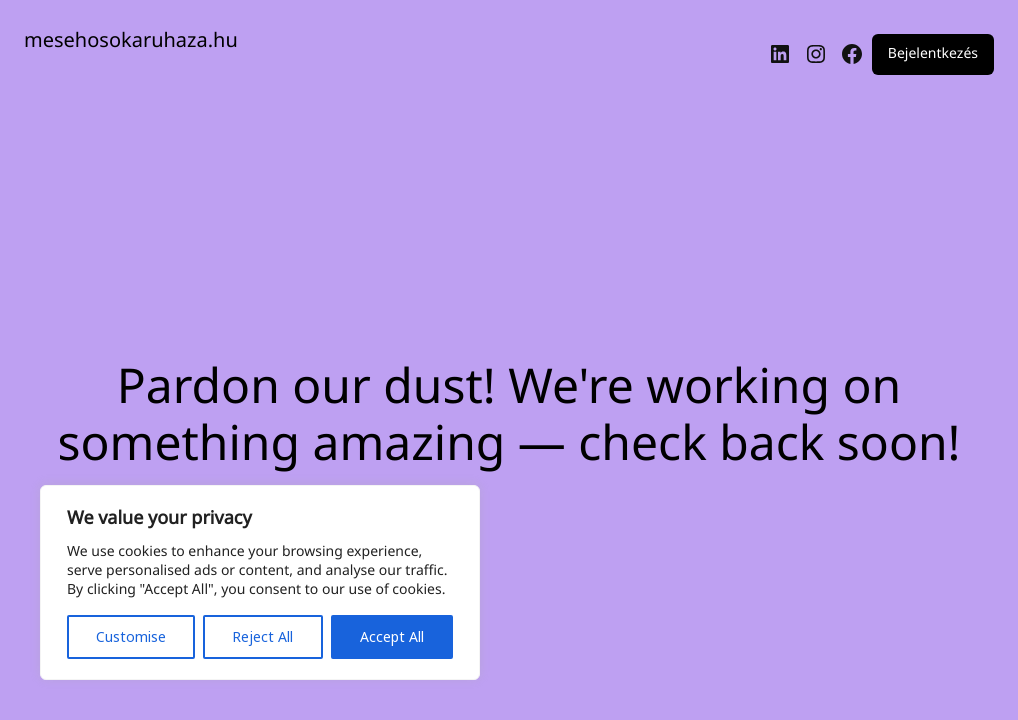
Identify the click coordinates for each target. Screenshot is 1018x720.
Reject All (262, 636)
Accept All (392, 636)
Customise (131, 636)
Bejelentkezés (933, 54)
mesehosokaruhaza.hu (131, 39)
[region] (260, 582)
